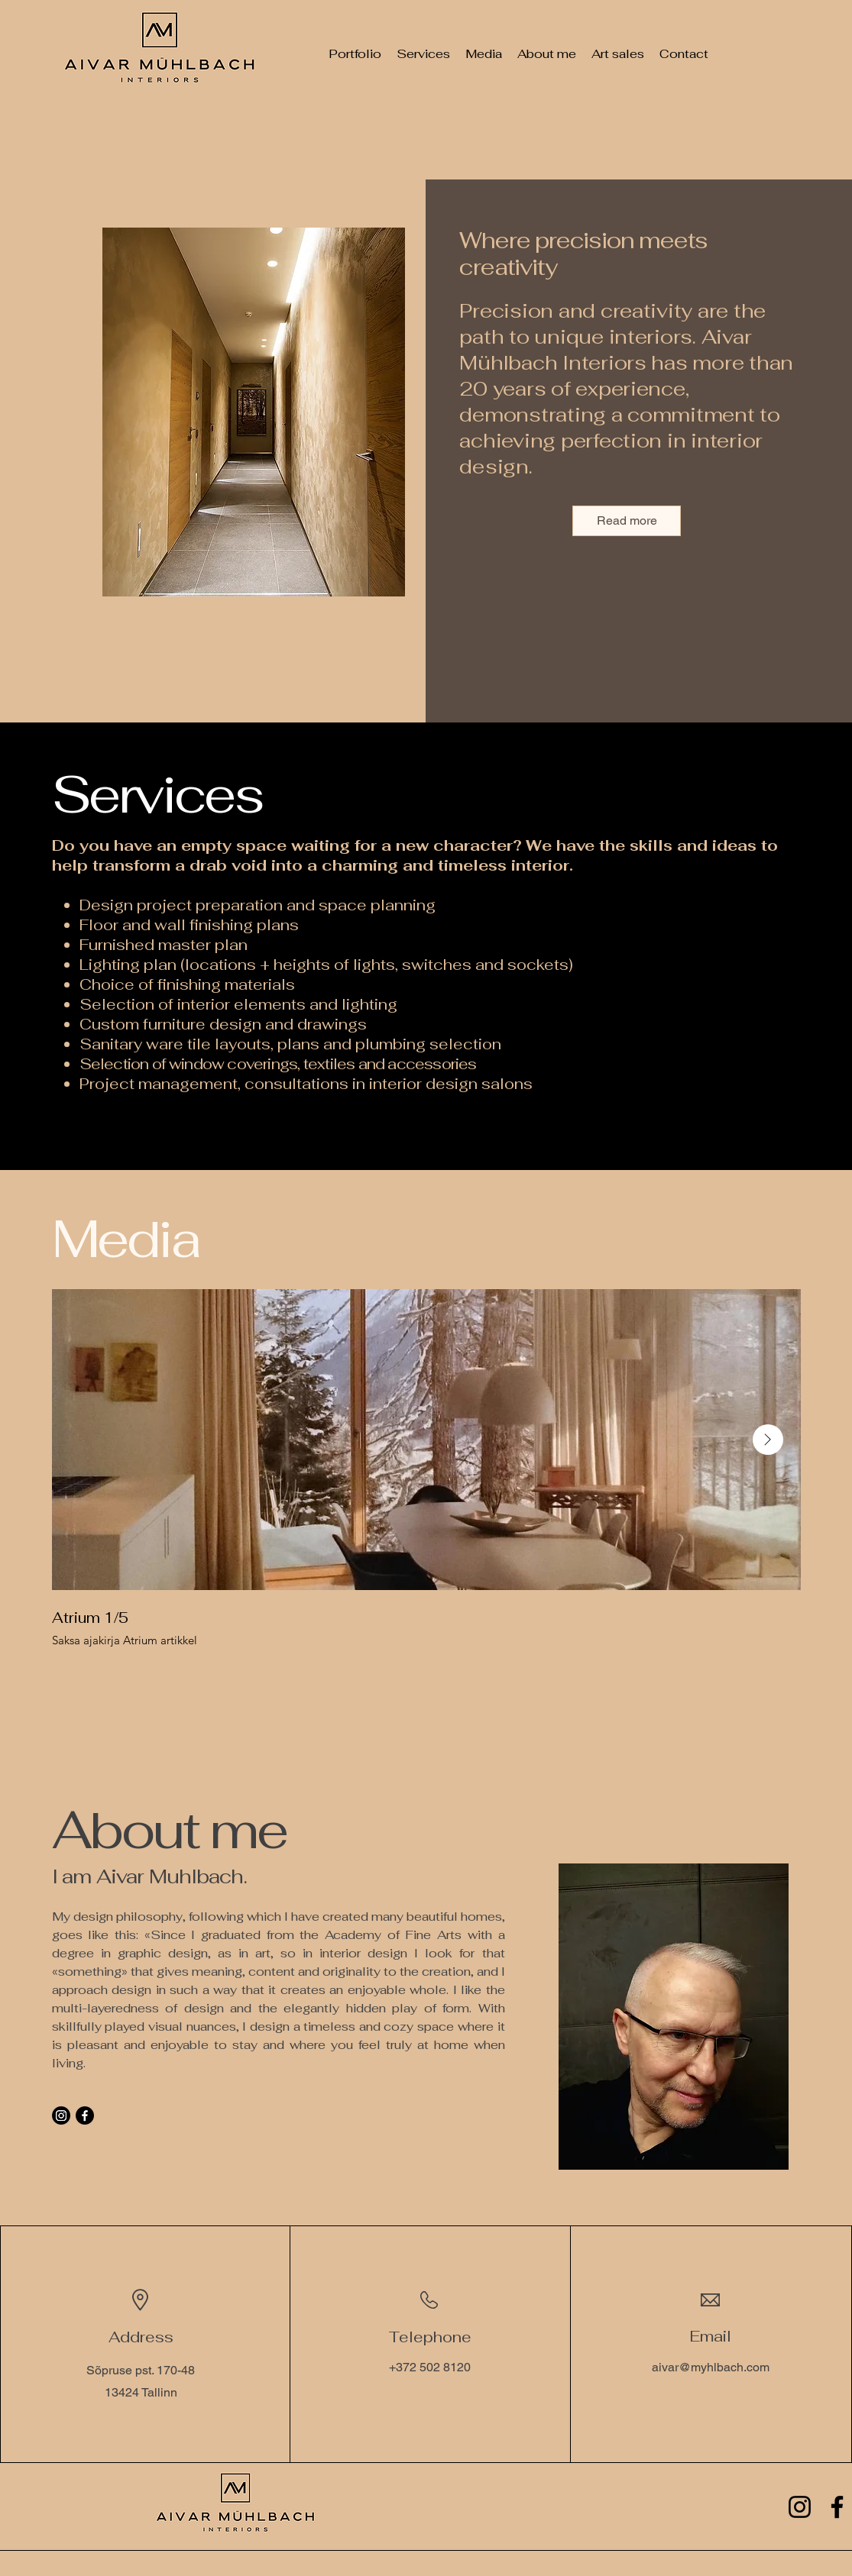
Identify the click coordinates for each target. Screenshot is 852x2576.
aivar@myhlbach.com (710, 2367)
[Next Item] (768, 1439)
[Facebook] (85, 2115)
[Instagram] (61, 2115)
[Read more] (626, 521)
